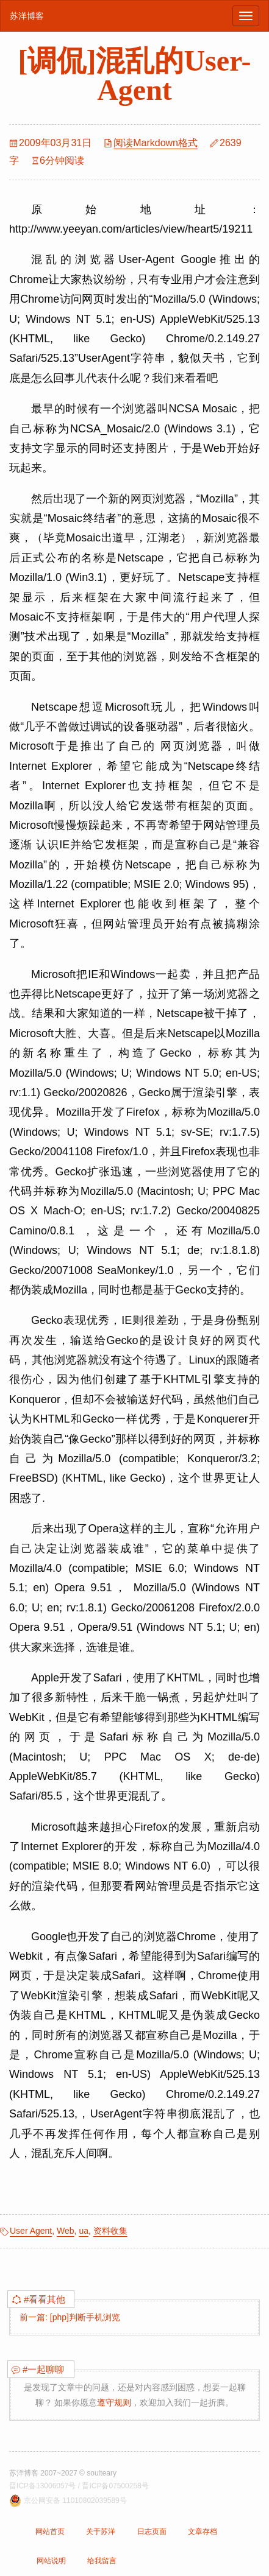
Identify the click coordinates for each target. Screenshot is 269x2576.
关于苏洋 (100, 2531)
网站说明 (51, 2561)
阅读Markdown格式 (155, 143)
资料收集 (110, 2231)
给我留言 (102, 2561)
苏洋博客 (27, 16)
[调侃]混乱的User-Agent (134, 75)
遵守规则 (114, 2402)
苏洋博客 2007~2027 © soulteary (63, 2473)
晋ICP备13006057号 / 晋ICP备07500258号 (79, 2486)
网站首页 (50, 2531)
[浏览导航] (245, 15)
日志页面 (152, 2531)
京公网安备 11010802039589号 (75, 2500)
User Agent (31, 2231)
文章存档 (202, 2531)
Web (65, 2231)
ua (83, 2231)
